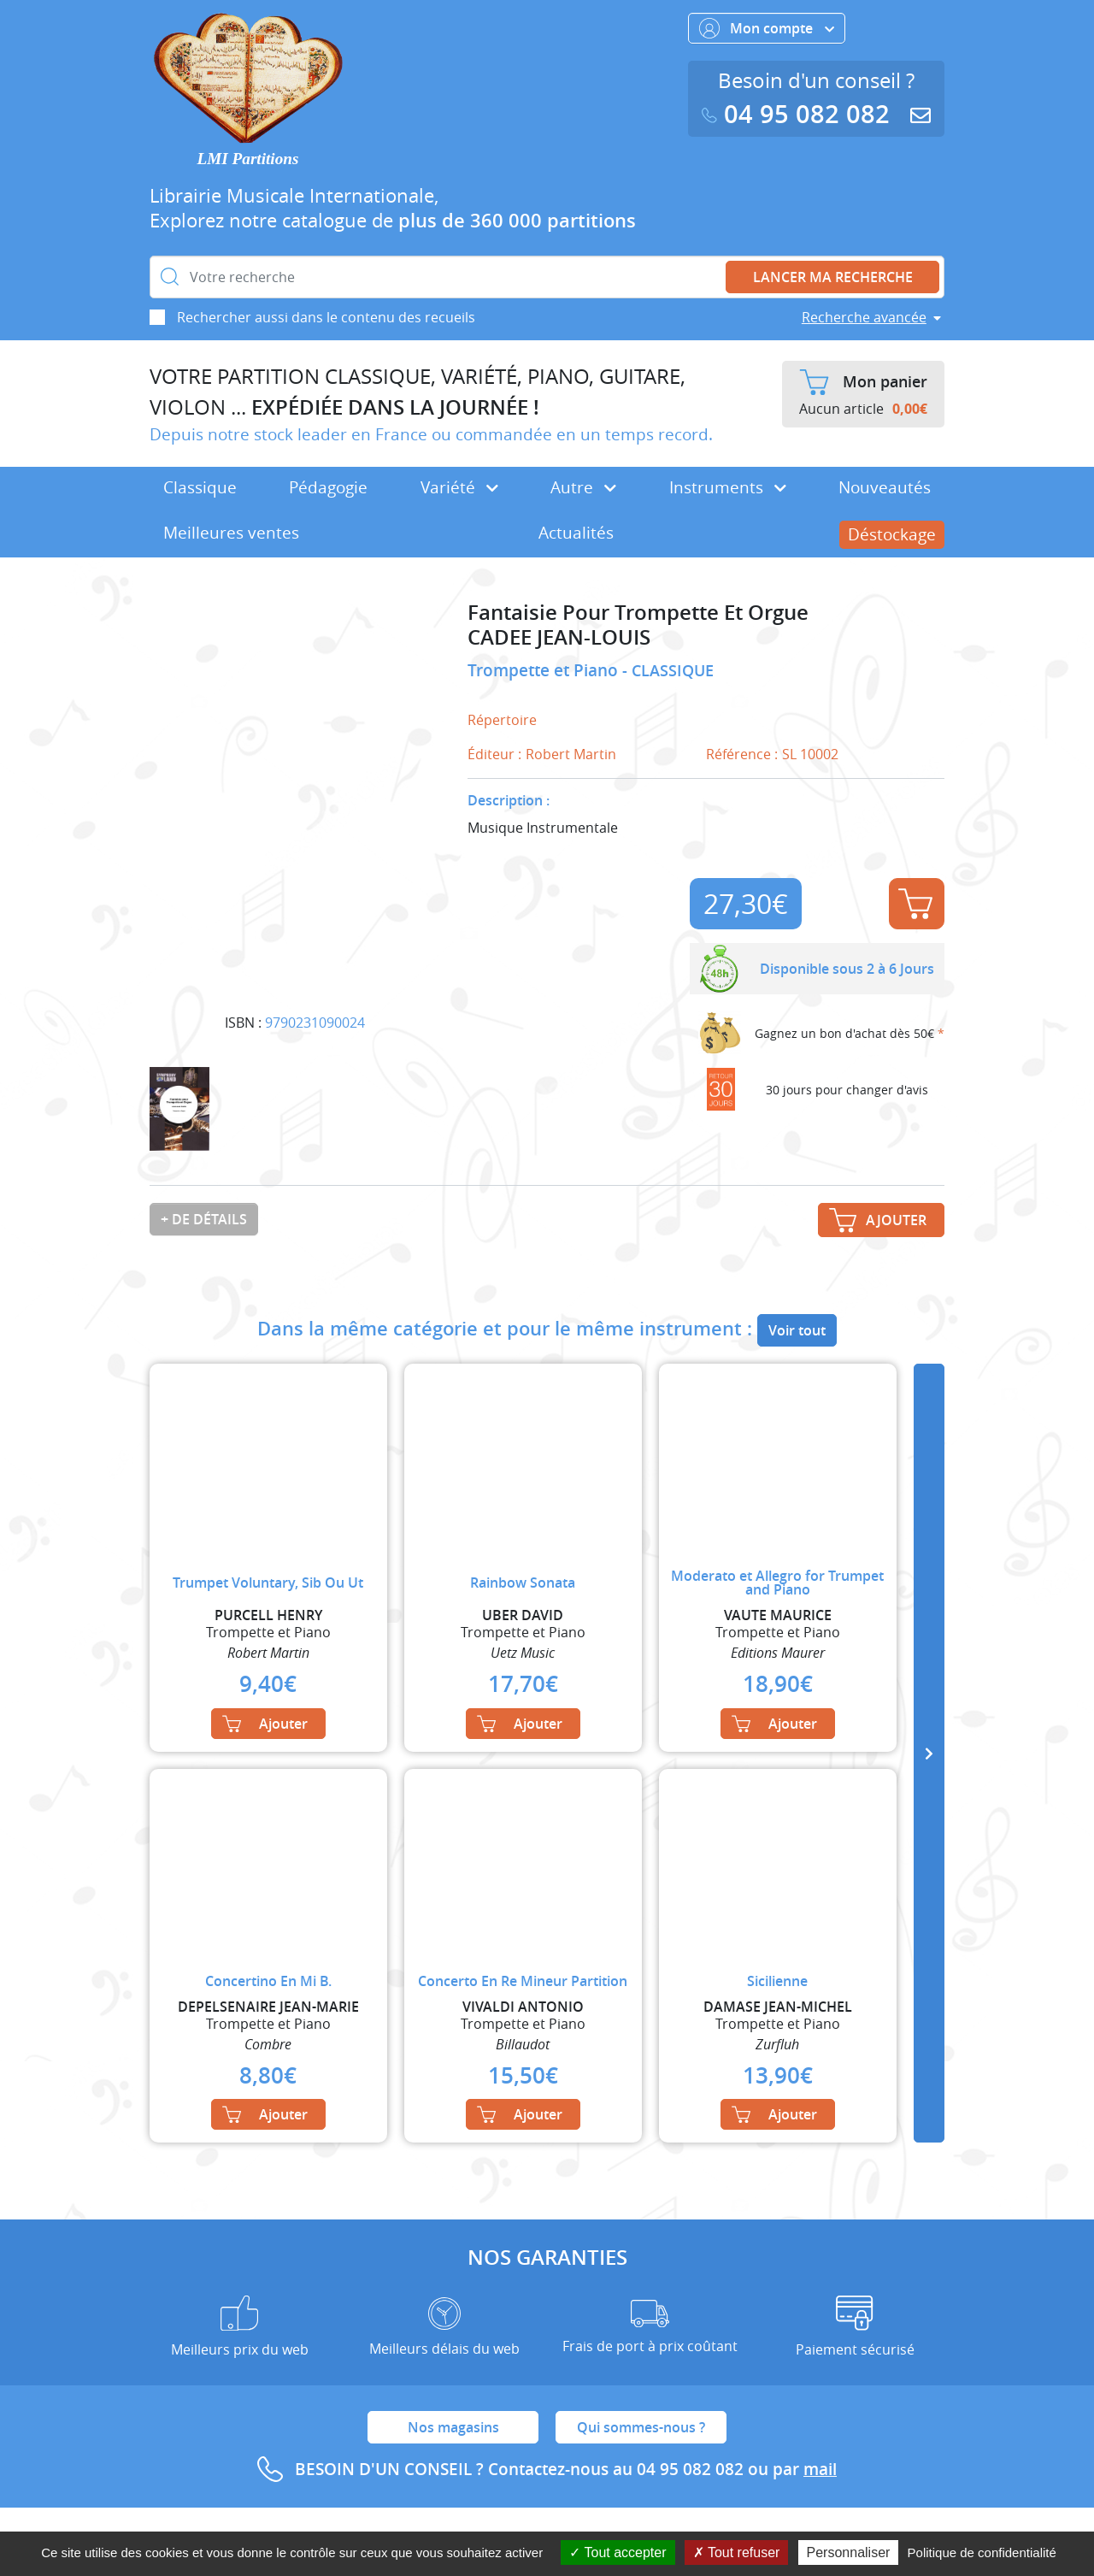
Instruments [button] (727, 487)
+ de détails (204, 1219)
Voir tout (797, 1330)
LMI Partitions (248, 159)
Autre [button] (583, 487)
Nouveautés (884, 487)
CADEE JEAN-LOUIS (559, 637)
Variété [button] (459, 487)
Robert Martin (571, 754)
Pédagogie (328, 487)
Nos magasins (453, 2427)
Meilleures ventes (231, 533)
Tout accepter (617, 2552)
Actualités (576, 533)
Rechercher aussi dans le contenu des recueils (326, 317)
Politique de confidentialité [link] (982, 2552)
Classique (200, 487)
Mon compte (766, 28)
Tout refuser (736, 2552)
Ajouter (915, 903)
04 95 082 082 (799, 114)
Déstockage (892, 534)
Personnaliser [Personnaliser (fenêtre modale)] (849, 2552)
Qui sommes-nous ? (641, 2427)
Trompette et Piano (545, 670)
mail (820, 2469)
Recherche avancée (864, 317)
